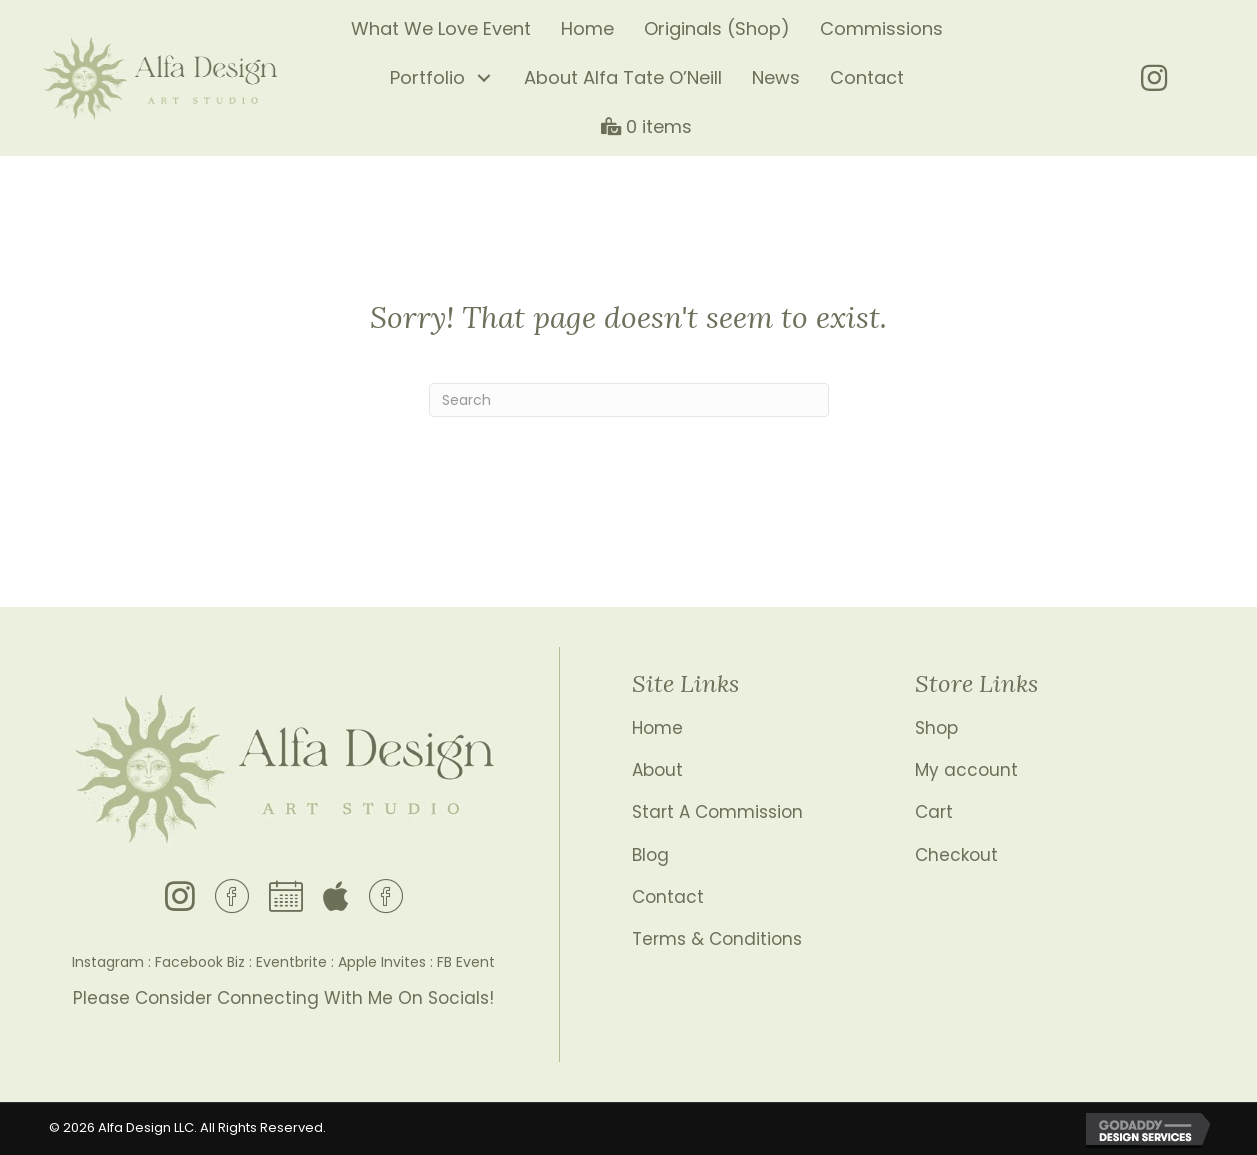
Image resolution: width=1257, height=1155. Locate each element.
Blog (650, 855)
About (657, 770)
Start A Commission (717, 812)
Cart (934, 812)
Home (657, 728)
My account (966, 770)
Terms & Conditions (717, 939)
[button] (484, 78)
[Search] (629, 400)
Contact (668, 897)
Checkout (956, 855)
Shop (936, 728)
